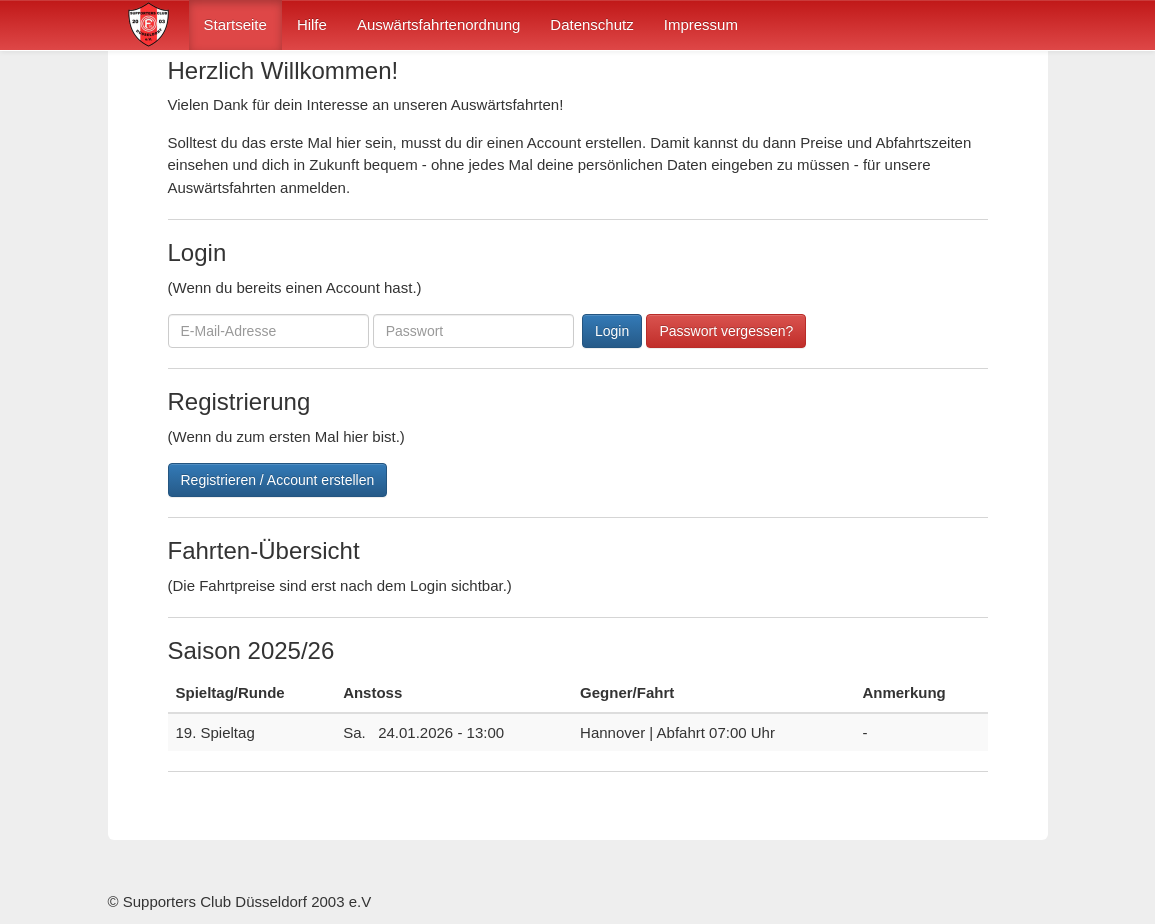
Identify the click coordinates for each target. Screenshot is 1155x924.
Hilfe (312, 24)
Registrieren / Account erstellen (278, 480)
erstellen (613, 142)
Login (612, 331)
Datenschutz (591, 24)
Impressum (701, 24)
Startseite (235, 24)
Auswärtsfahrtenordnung (438, 24)
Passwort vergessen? (726, 331)
